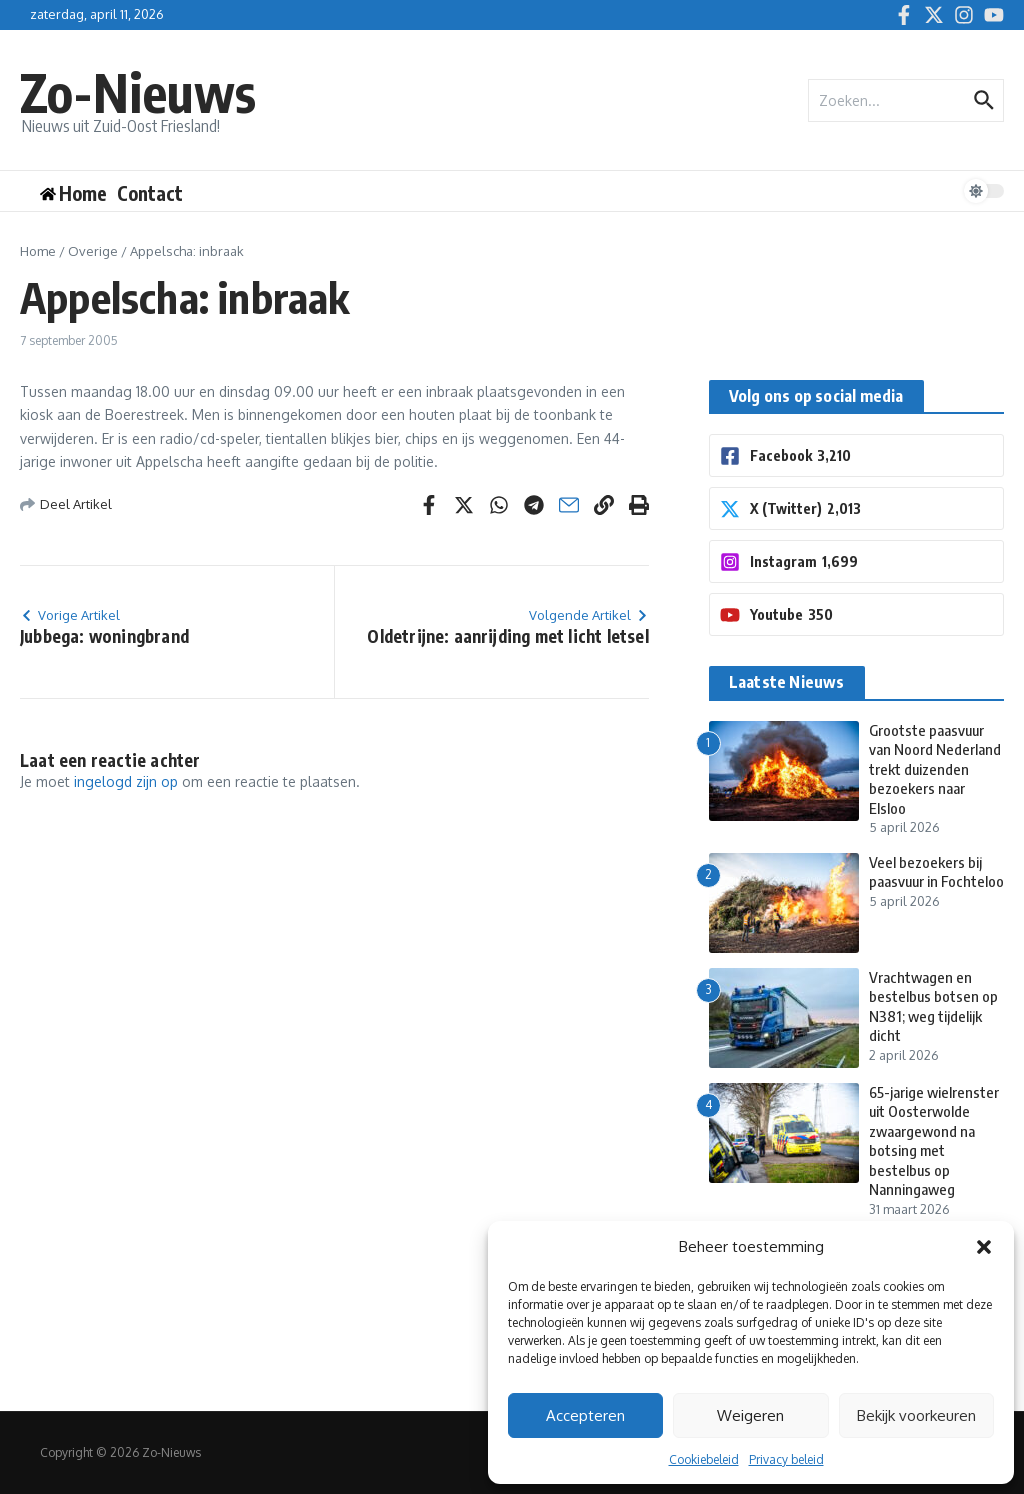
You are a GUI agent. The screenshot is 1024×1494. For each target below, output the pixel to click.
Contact (150, 193)
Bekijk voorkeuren (916, 1415)
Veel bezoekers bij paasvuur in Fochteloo (936, 872)
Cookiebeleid (704, 1459)
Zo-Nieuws (138, 91)
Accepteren (585, 1415)
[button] (984, 1247)
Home (38, 251)
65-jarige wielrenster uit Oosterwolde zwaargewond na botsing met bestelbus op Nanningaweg (934, 1141)
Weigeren (750, 1415)
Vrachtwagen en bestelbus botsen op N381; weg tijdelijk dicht (933, 1006)
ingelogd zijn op (126, 781)
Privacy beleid (786, 1459)
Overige (93, 251)
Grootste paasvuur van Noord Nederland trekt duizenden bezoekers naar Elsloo (935, 769)
